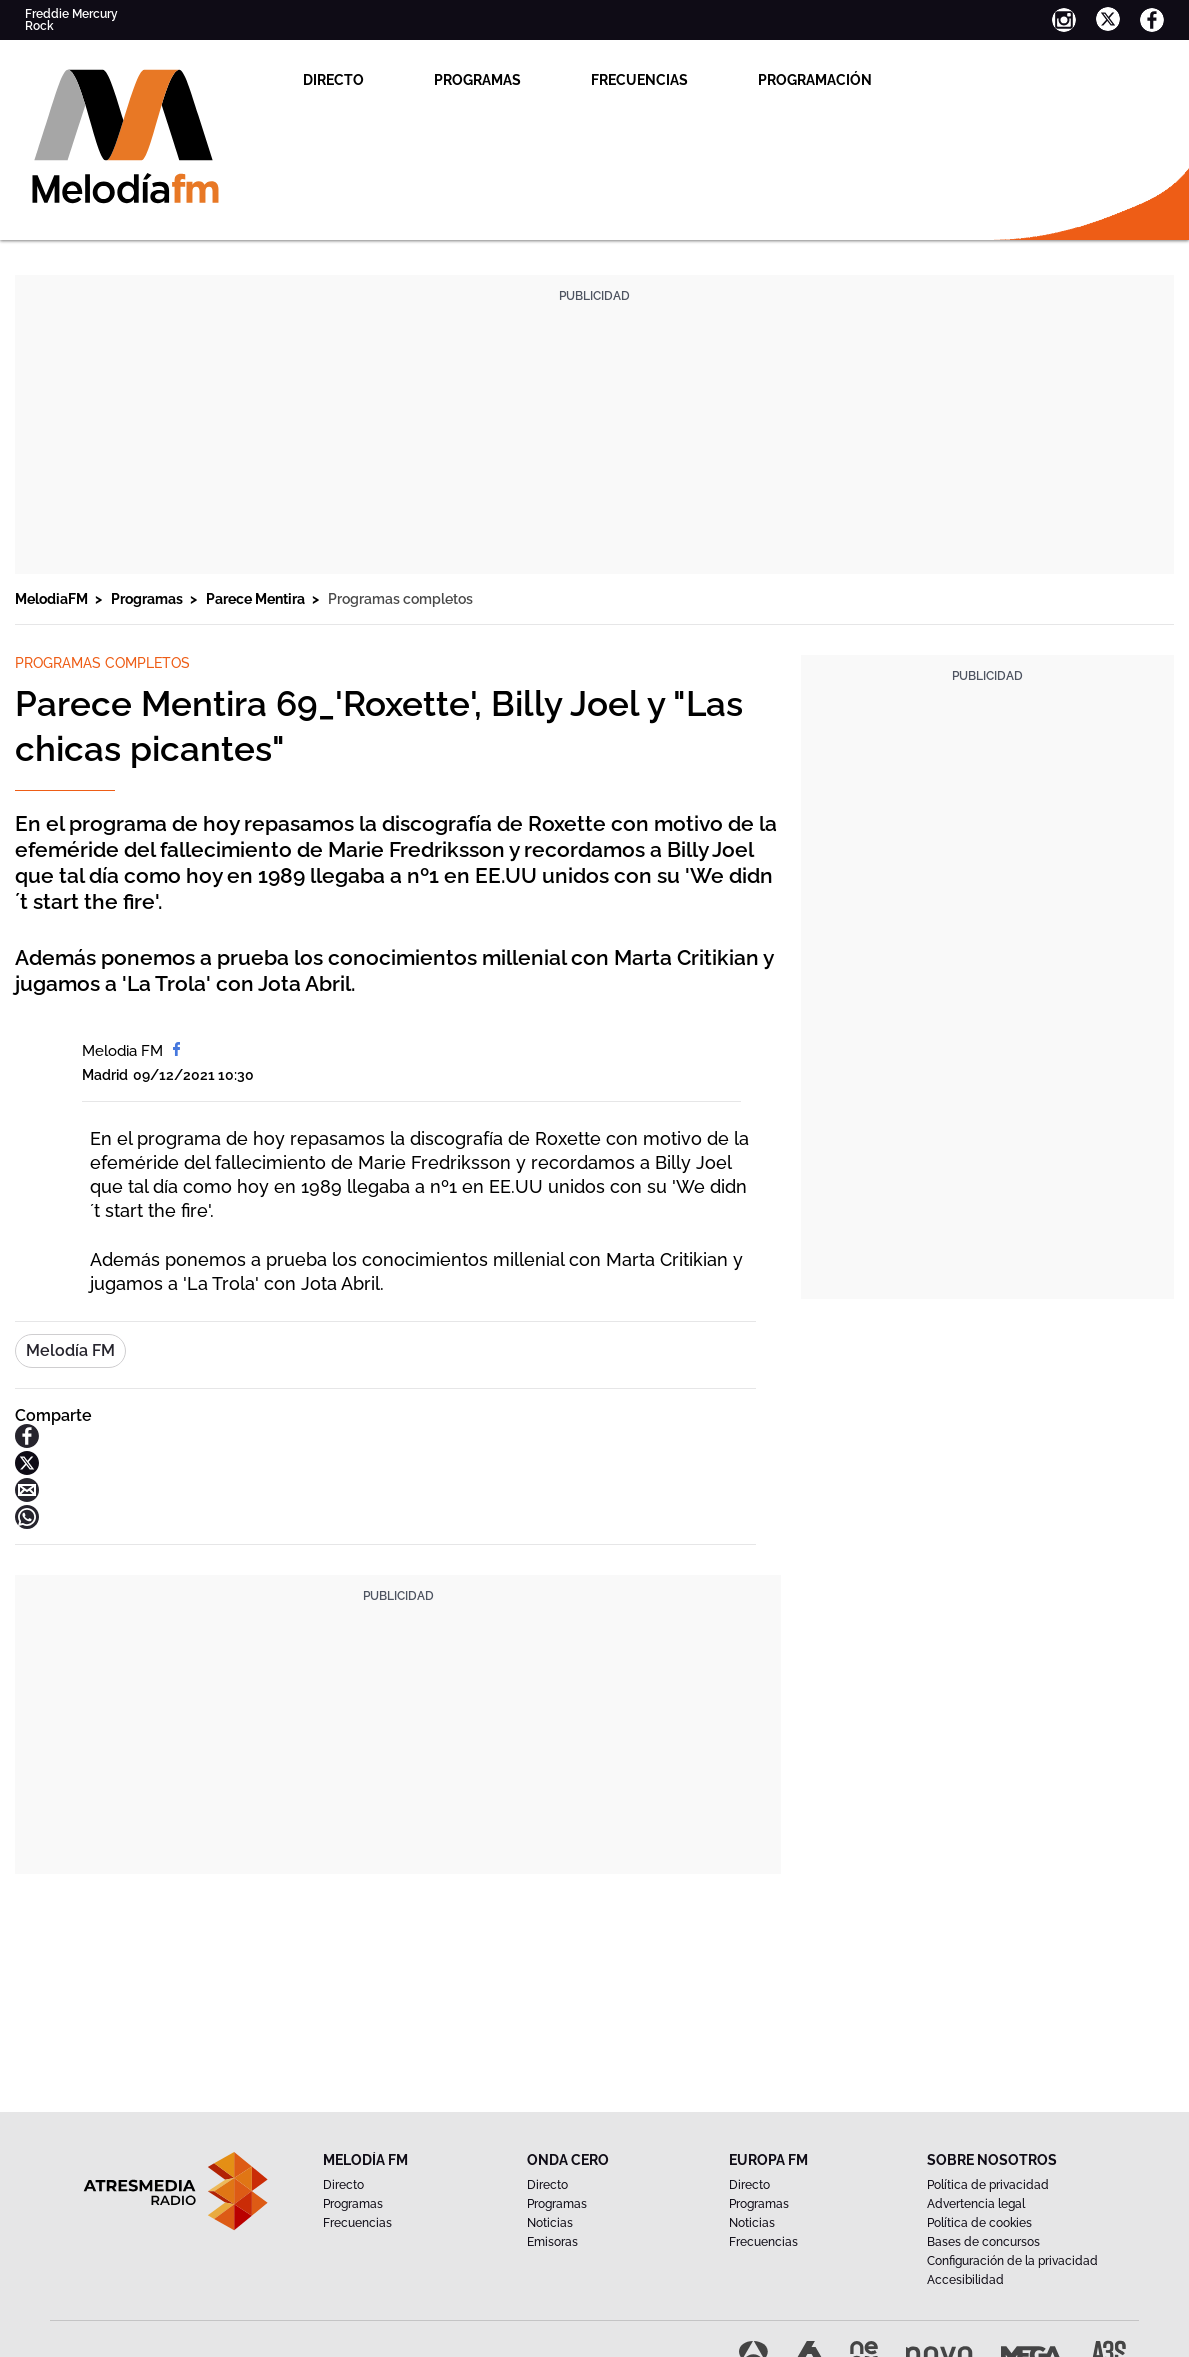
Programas (477, 80)
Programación (815, 80)
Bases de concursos (983, 2242)
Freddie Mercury (71, 14)
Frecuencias (639, 80)
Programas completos (400, 599)
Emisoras (552, 2242)
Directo (333, 80)
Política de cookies (979, 2223)
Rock (39, 26)
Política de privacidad (988, 2185)
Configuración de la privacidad (1012, 2261)
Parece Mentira (257, 599)
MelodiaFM (53, 599)
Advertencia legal (976, 2204)
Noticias (550, 2223)
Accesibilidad (965, 2280)
